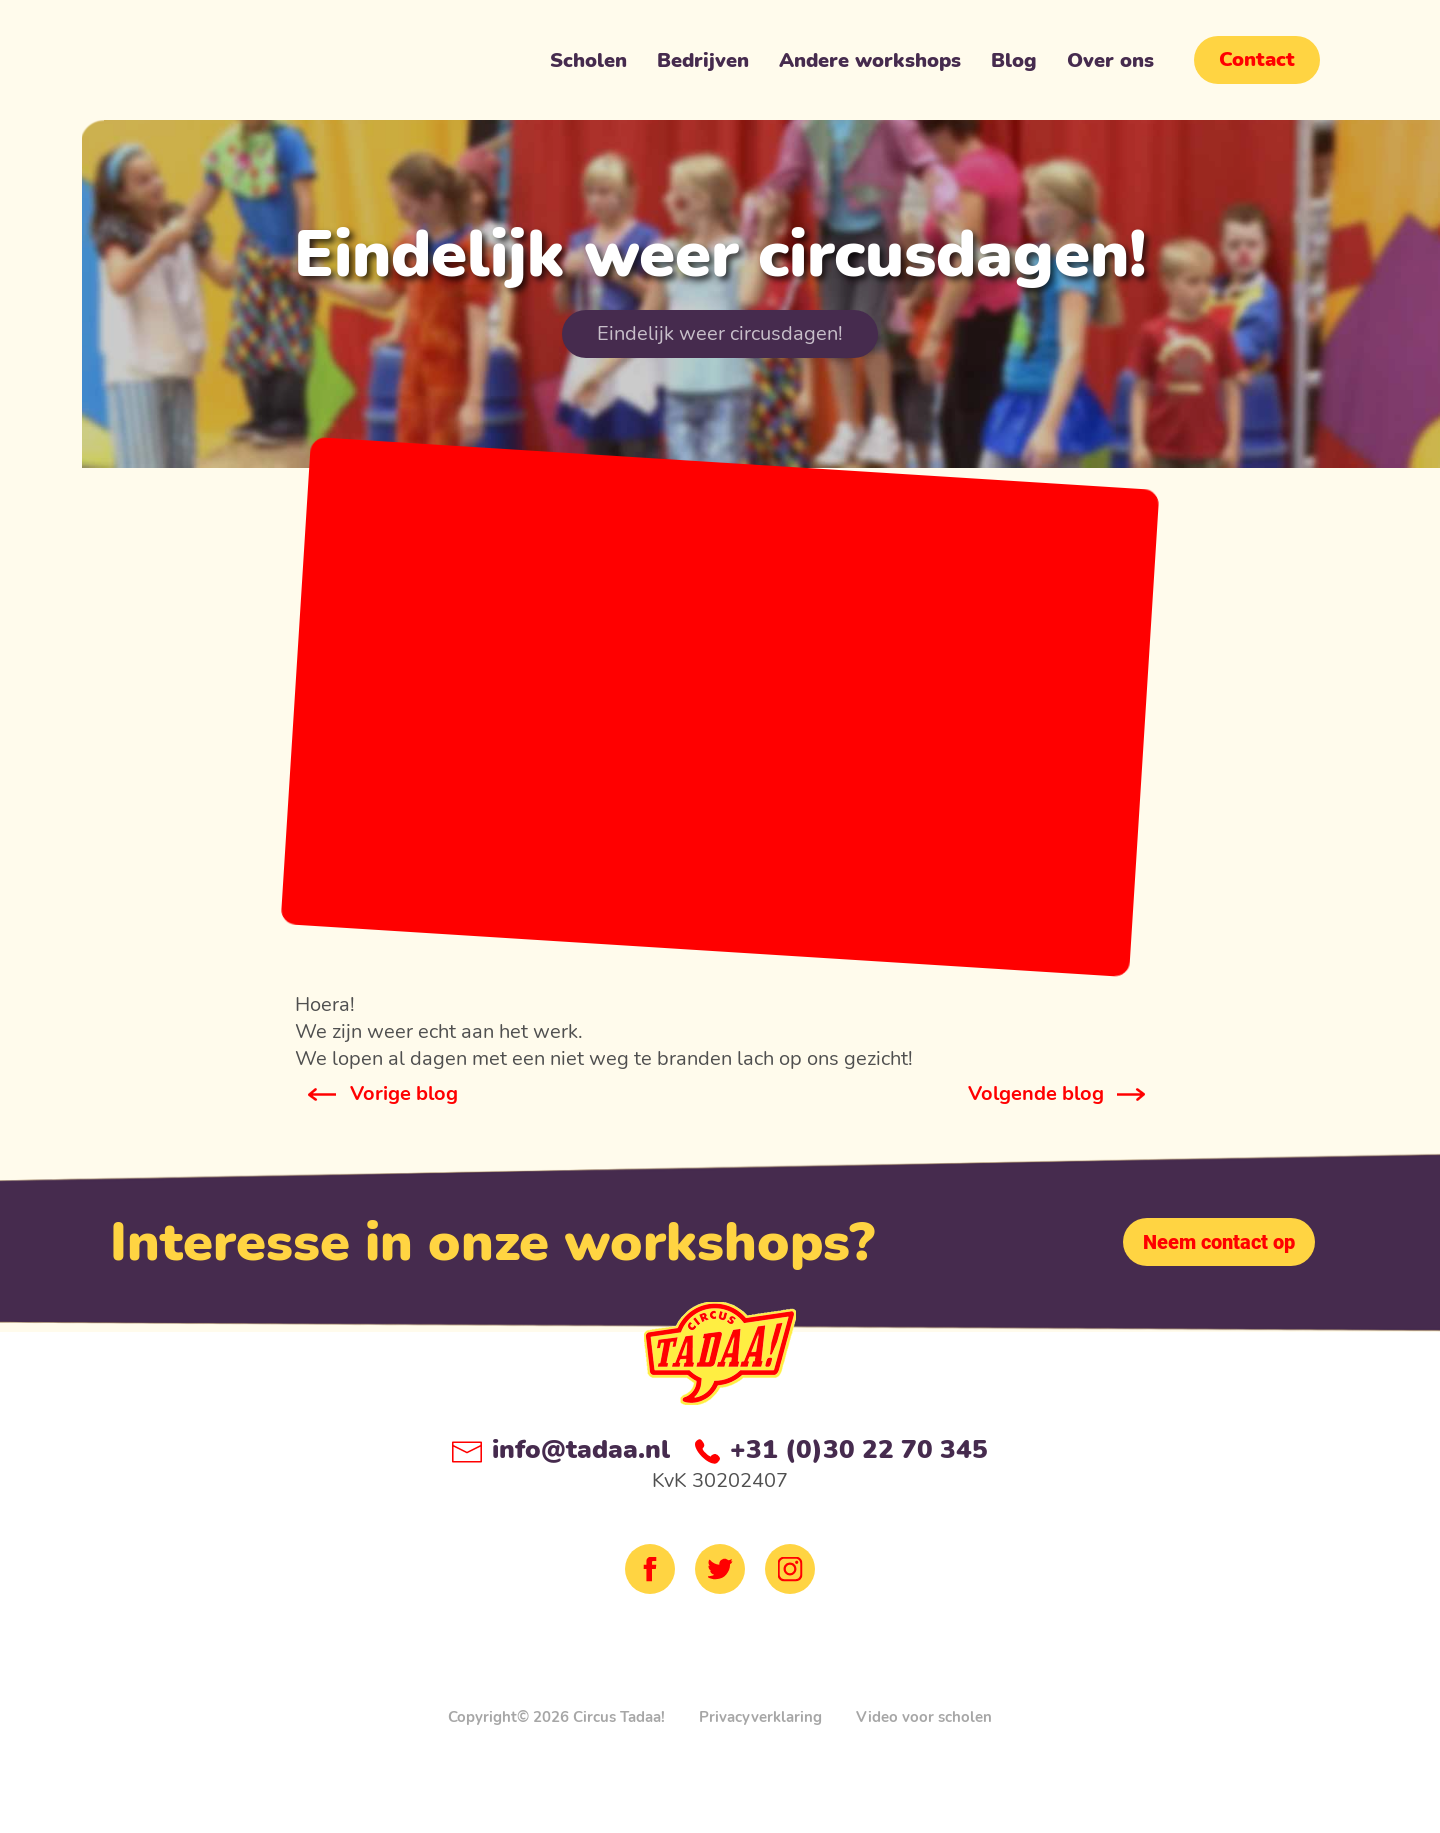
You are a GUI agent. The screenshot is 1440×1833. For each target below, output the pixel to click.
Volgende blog (1036, 1093)
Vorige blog (404, 1093)
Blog (1014, 65)
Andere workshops (870, 65)
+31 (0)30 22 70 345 (841, 1449)
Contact (1257, 59)
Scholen (588, 65)
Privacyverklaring (760, 1717)
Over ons (1110, 65)
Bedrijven (703, 65)
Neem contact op (1219, 1242)
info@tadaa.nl (561, 1449)
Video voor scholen (924, 1717)
